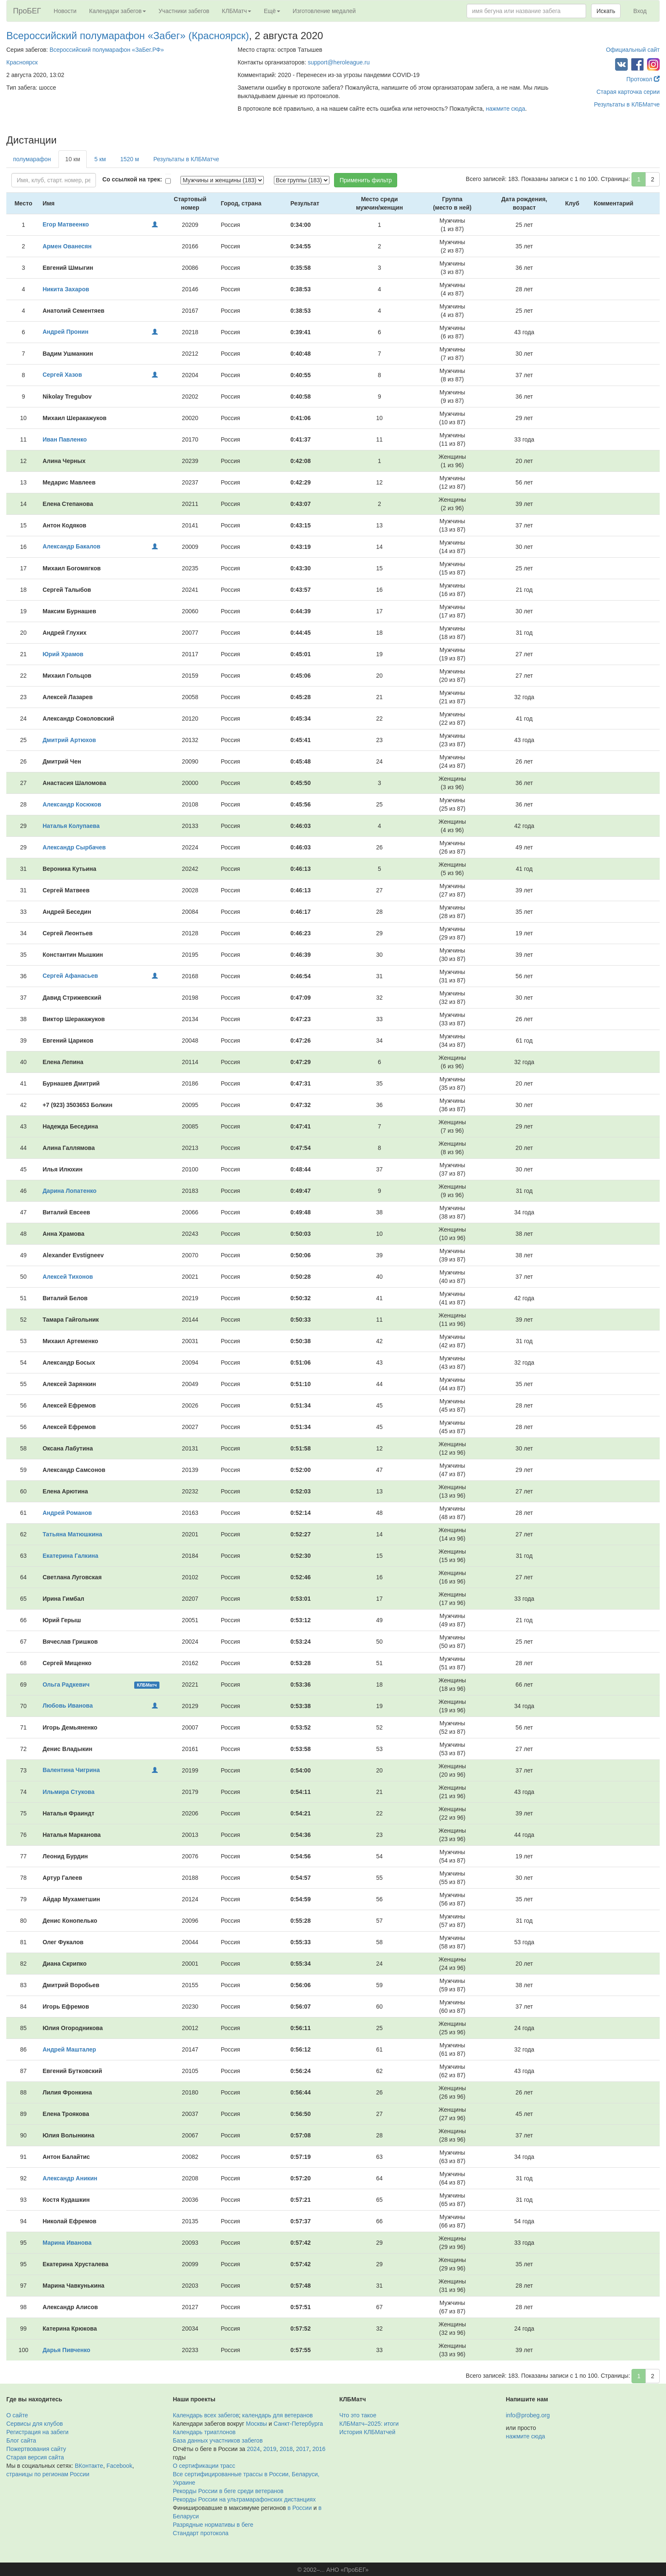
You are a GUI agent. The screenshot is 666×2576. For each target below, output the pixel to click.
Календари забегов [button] (117, 11)
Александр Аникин (69, 2178)
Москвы (256, 2423)
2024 (253, 2449)
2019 (269, 2449)
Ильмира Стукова (68, 1791)
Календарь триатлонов (204, 2432)
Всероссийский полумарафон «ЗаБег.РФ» (107, 49)
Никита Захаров (65, 289)
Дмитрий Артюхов (69, 740)
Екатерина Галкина (70, 1555)
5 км (100, 159)
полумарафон (32, 159)
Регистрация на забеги (37, 2432)
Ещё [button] (272, 11)
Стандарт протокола (200, 2533)
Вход (640, 11)
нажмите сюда (505, 108)
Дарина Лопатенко (69, 1190)
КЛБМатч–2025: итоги (369, 2423)
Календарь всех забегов (206, 2415)
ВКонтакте (89, 2465)
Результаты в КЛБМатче (627, 104)
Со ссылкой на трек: (132, 179)
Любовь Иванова (67, 1705)
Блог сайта (21, 2440)
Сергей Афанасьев (70, 975)
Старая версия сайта (35, 2457)
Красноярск (22, 62)
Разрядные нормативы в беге (213, 2524)
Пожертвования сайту (36, 2449)
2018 (286, 2449)
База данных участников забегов (218, 2440)
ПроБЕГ (27, 11)
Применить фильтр (366, 180)
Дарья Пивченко (66, 2350)
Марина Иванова (66, 2242)
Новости (65, 11)
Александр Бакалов (71, 546)
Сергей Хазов (62, 374)
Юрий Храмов (62, 654)
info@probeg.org (528, 2415)
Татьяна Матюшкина (72, 1534)
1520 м (129, 159)
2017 (302, 2449)
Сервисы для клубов (34, 2423)
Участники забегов (184, 11)
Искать (606, 11)
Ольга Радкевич (66, 1684)
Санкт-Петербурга (298, 2423)
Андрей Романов (67, 1512)
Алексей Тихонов (67, 1276)
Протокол (643, 79)
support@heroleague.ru (338, 62)
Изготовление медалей (324, 11)
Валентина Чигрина (71, 1770)
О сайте (17, 2415)
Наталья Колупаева (71, 825)
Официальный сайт (633, 49)
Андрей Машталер (69, 2049)
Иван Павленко (64, 439)
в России (300, 2507)
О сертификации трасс (204, 2465)
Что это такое (358, 2415)
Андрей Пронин (65, 331)
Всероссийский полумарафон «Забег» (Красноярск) (127, 35)
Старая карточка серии (628, 91)
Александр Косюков (71, 804)
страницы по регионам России (47, 2474)
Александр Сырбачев (74, 847)
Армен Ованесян (67, 246)
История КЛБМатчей (367, 2432)
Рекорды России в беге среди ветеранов (228, 2491)
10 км (72, 159)
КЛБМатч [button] (236, 11)
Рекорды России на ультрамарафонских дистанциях (244, 2499)
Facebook (119, 2465)
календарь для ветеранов (277, 2415)
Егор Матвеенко (65, 224)
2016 (319, 2449)
